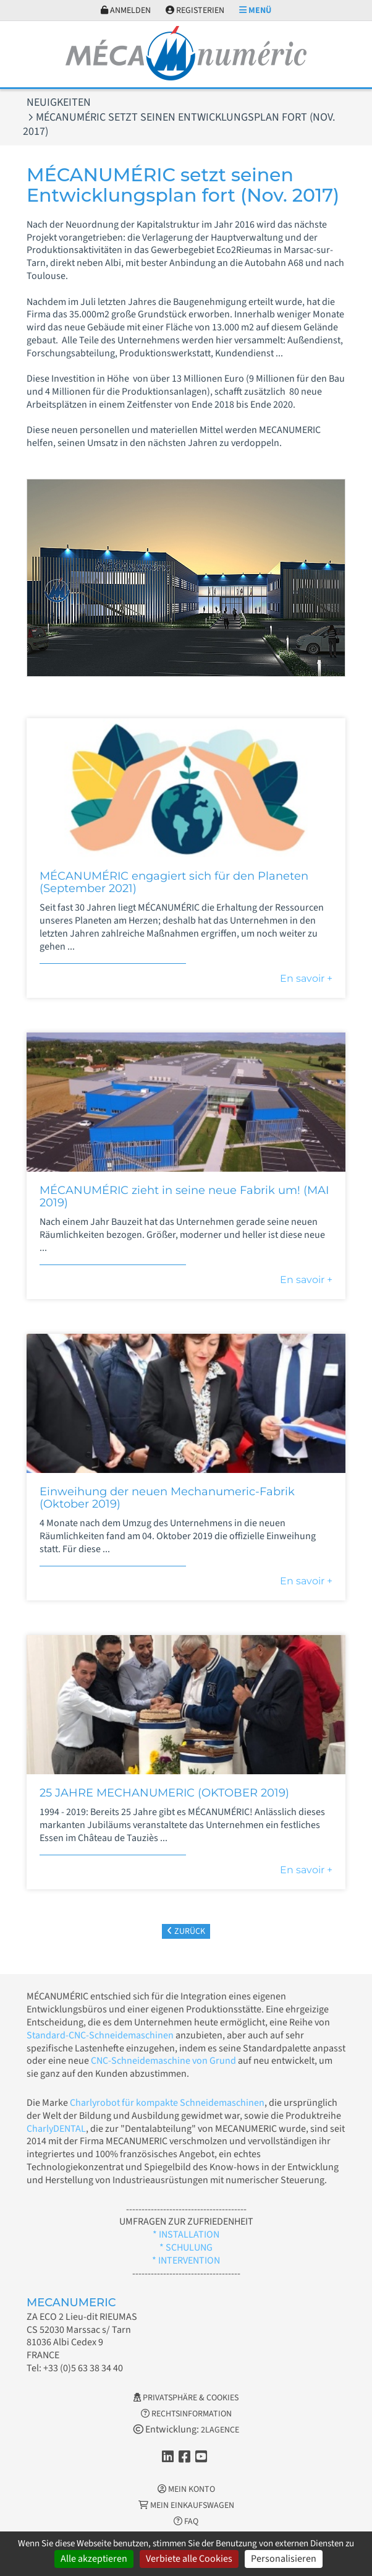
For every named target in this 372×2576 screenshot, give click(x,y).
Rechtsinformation (186, 2414)
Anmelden (126, 10)
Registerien (195, 10)
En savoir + (306, 978)
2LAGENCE (220, 2430)
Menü (255, 10)
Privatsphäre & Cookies (186, 2398)
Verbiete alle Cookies (189, 2558)
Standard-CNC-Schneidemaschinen (100, 2035)
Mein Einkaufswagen (186, 2505)
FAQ (186, 2521)
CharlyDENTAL (56, 2129)
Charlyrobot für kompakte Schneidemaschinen (167, 2103)
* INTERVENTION (186, 2260)
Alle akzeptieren (94, 2558)
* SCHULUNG (186, 2247)
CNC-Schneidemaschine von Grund (163, 2060)
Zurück (186, 1931)
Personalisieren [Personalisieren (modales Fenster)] (283, 2558)
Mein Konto (186, 2489)
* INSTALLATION (186, 2234)
